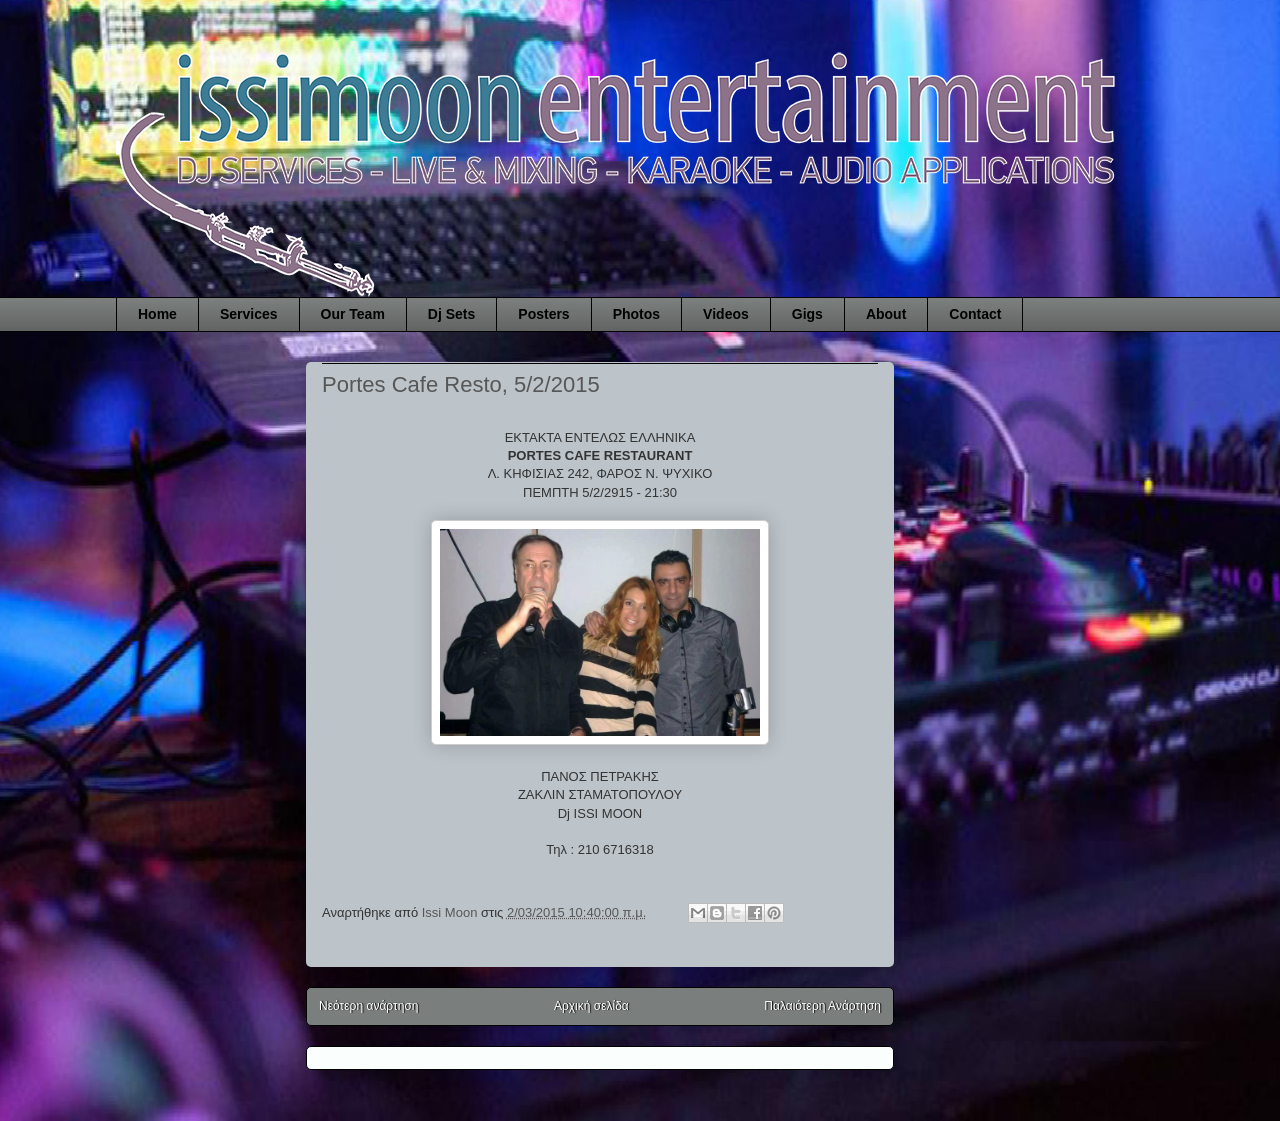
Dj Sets (451, 314)
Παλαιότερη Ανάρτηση (822, 1006)
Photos (636, 314)
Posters (543, 314)
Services (249, 314)
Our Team (353, 314)
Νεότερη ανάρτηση (368, 1006)
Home (157, 314)
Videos (726, 314)
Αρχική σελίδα (591, 1006)
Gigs (807, 314)
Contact (975, 314)
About (886, 314)
